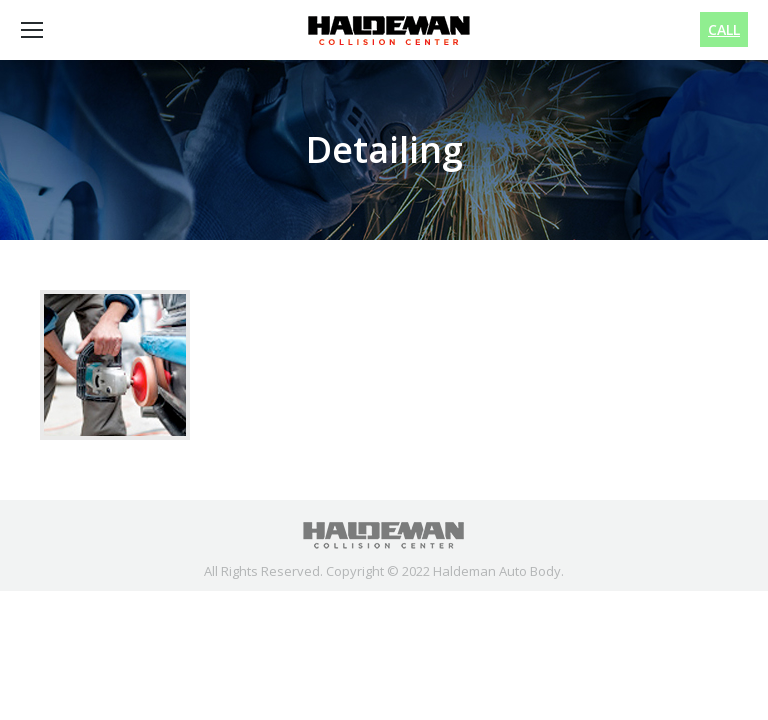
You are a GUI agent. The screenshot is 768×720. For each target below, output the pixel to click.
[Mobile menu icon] (32, 30)
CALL (724, 29)
